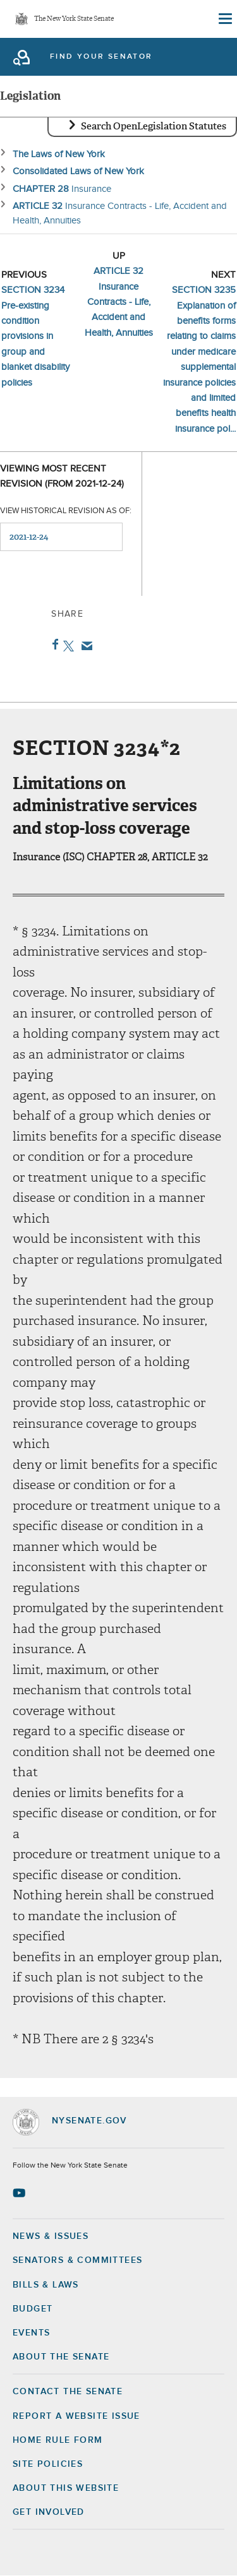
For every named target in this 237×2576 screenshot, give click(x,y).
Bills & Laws (46, 2285)
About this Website (66, 2488)
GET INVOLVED (49, 2512)
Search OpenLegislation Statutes (153, 126)
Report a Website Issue (76, 2416)
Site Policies (48, 2464)
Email (84, 645)
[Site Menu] (224, 19)
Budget (32, 2309)
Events (31, 2333)
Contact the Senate (68, 2391)
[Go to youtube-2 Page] (20, 2193)
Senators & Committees (77, 2260)
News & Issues (50, 2236)
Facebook (53, 644)
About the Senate (61, 2357)
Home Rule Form (58, 2440)
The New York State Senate (74, 19)
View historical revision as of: (65, 511)
